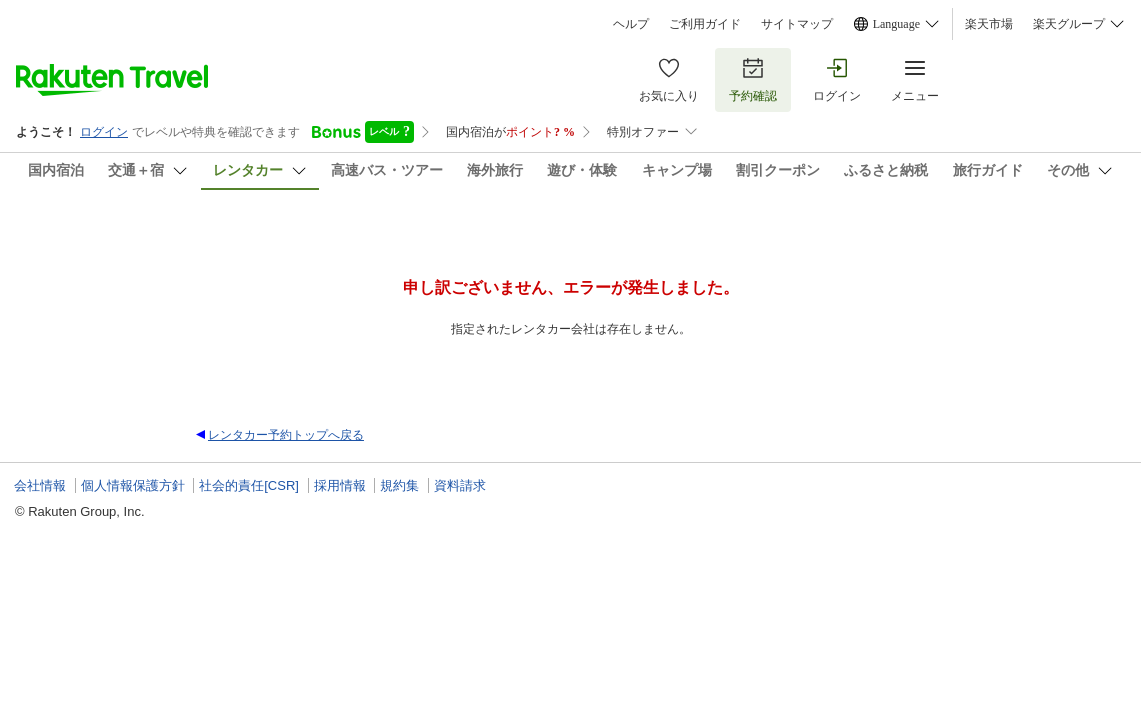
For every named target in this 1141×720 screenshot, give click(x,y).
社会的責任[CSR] (249, 485)
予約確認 (753, 79)
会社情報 (40, 485)
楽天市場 (989, 24)
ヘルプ (631, 24)
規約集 (399, 485)
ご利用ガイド (705, 24)
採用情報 (340, 485)
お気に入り (669, 79)
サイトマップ (797, 24)
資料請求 (460, 485)
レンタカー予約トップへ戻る (286, 435)
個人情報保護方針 (133, 485)
